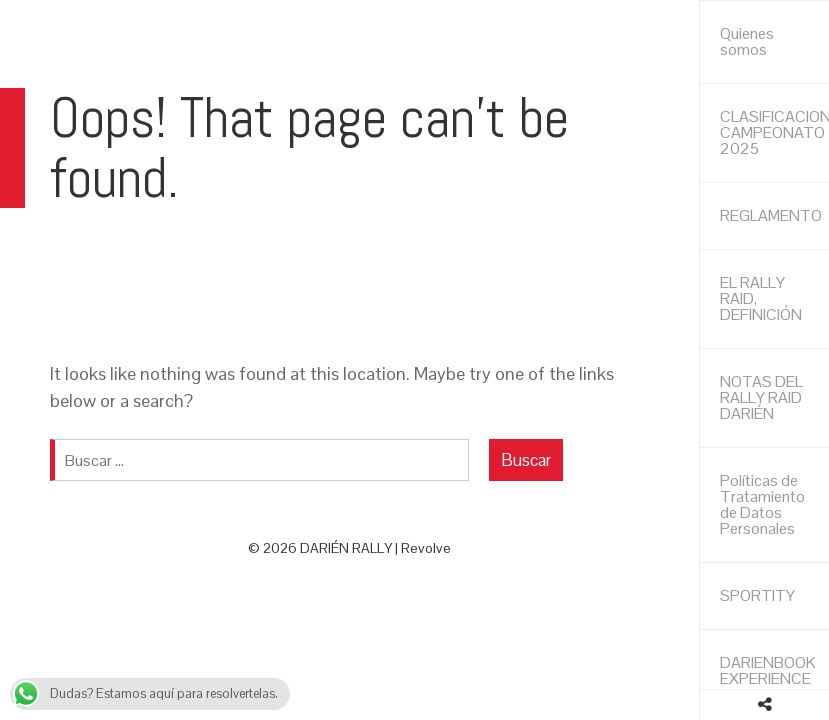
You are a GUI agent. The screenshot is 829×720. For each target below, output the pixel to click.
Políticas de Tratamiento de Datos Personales (762, 504)
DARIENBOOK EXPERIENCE (768, 670)
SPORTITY (757, 595)
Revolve (426, 548)
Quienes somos (747, 41)
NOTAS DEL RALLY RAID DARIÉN (761, 397)
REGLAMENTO (771, 215)
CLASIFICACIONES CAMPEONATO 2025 (774, 132)
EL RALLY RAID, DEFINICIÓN (761, 298)
